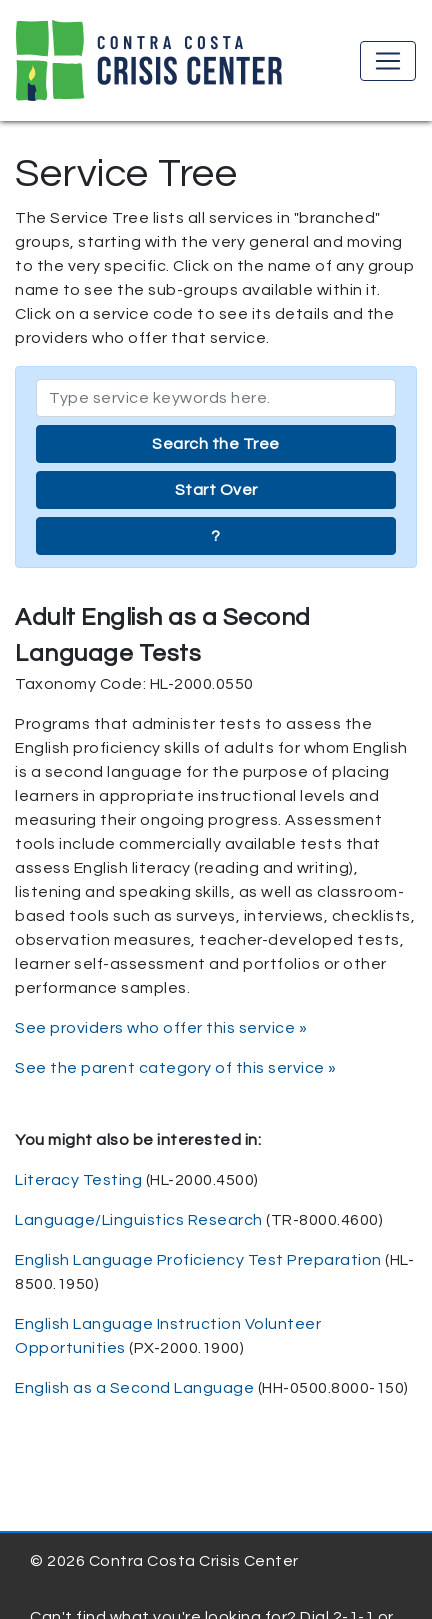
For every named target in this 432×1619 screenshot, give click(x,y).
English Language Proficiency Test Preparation (198, 1260)
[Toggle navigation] (388, 61)
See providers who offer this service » (161, 1028)
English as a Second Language (134, 1388)
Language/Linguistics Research (139, 1220)
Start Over (216, 490)
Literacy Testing (78, 1180)
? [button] (216, 536)
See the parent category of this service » (176, 1068)
